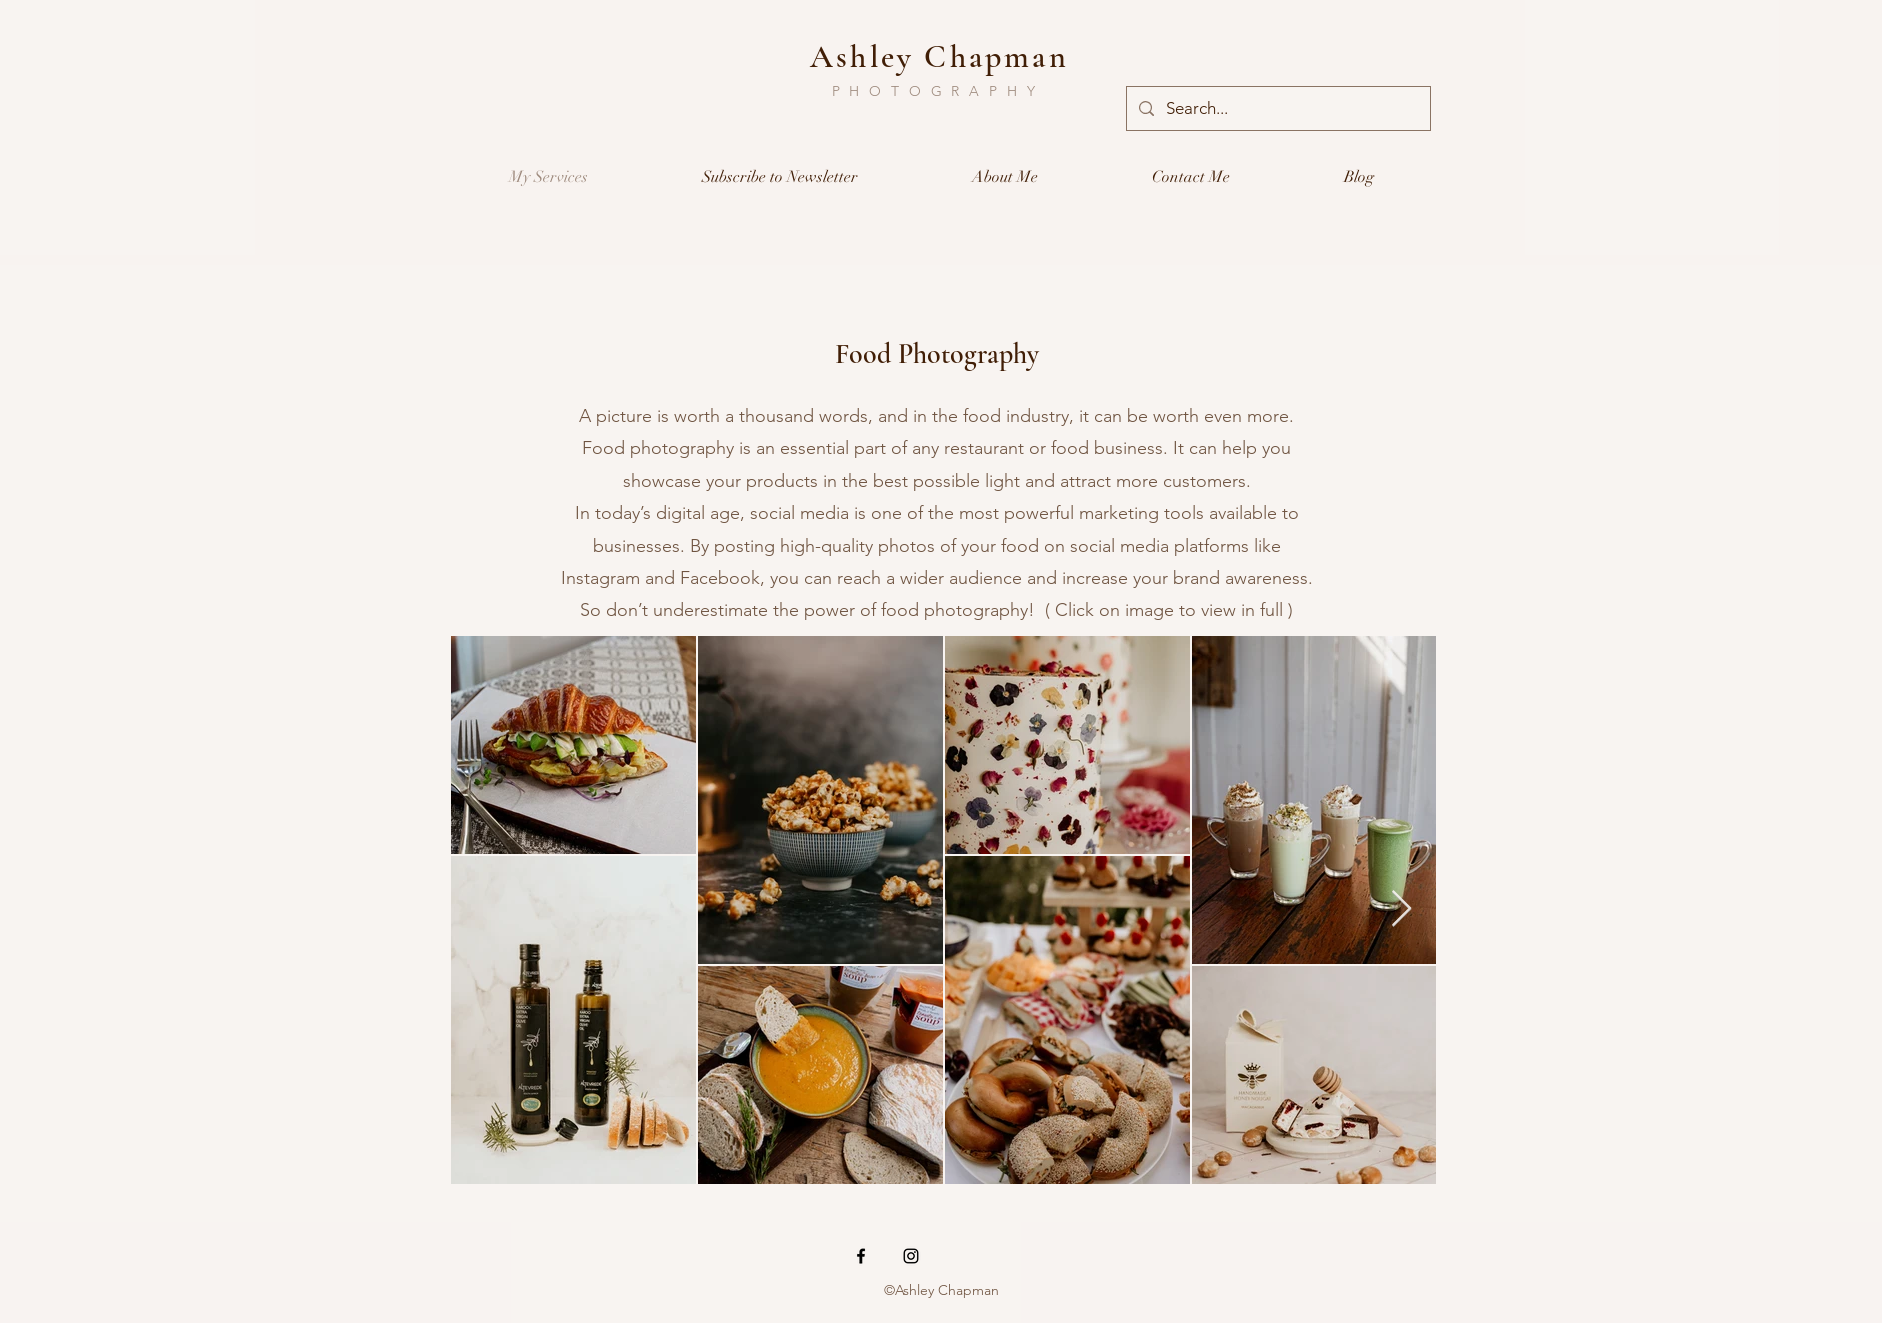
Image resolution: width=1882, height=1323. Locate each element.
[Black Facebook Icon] (861, 1256)
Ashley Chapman (939, 56)
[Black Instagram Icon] (911, 1256)
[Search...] (1277, 108)
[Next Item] (1401, 909)
